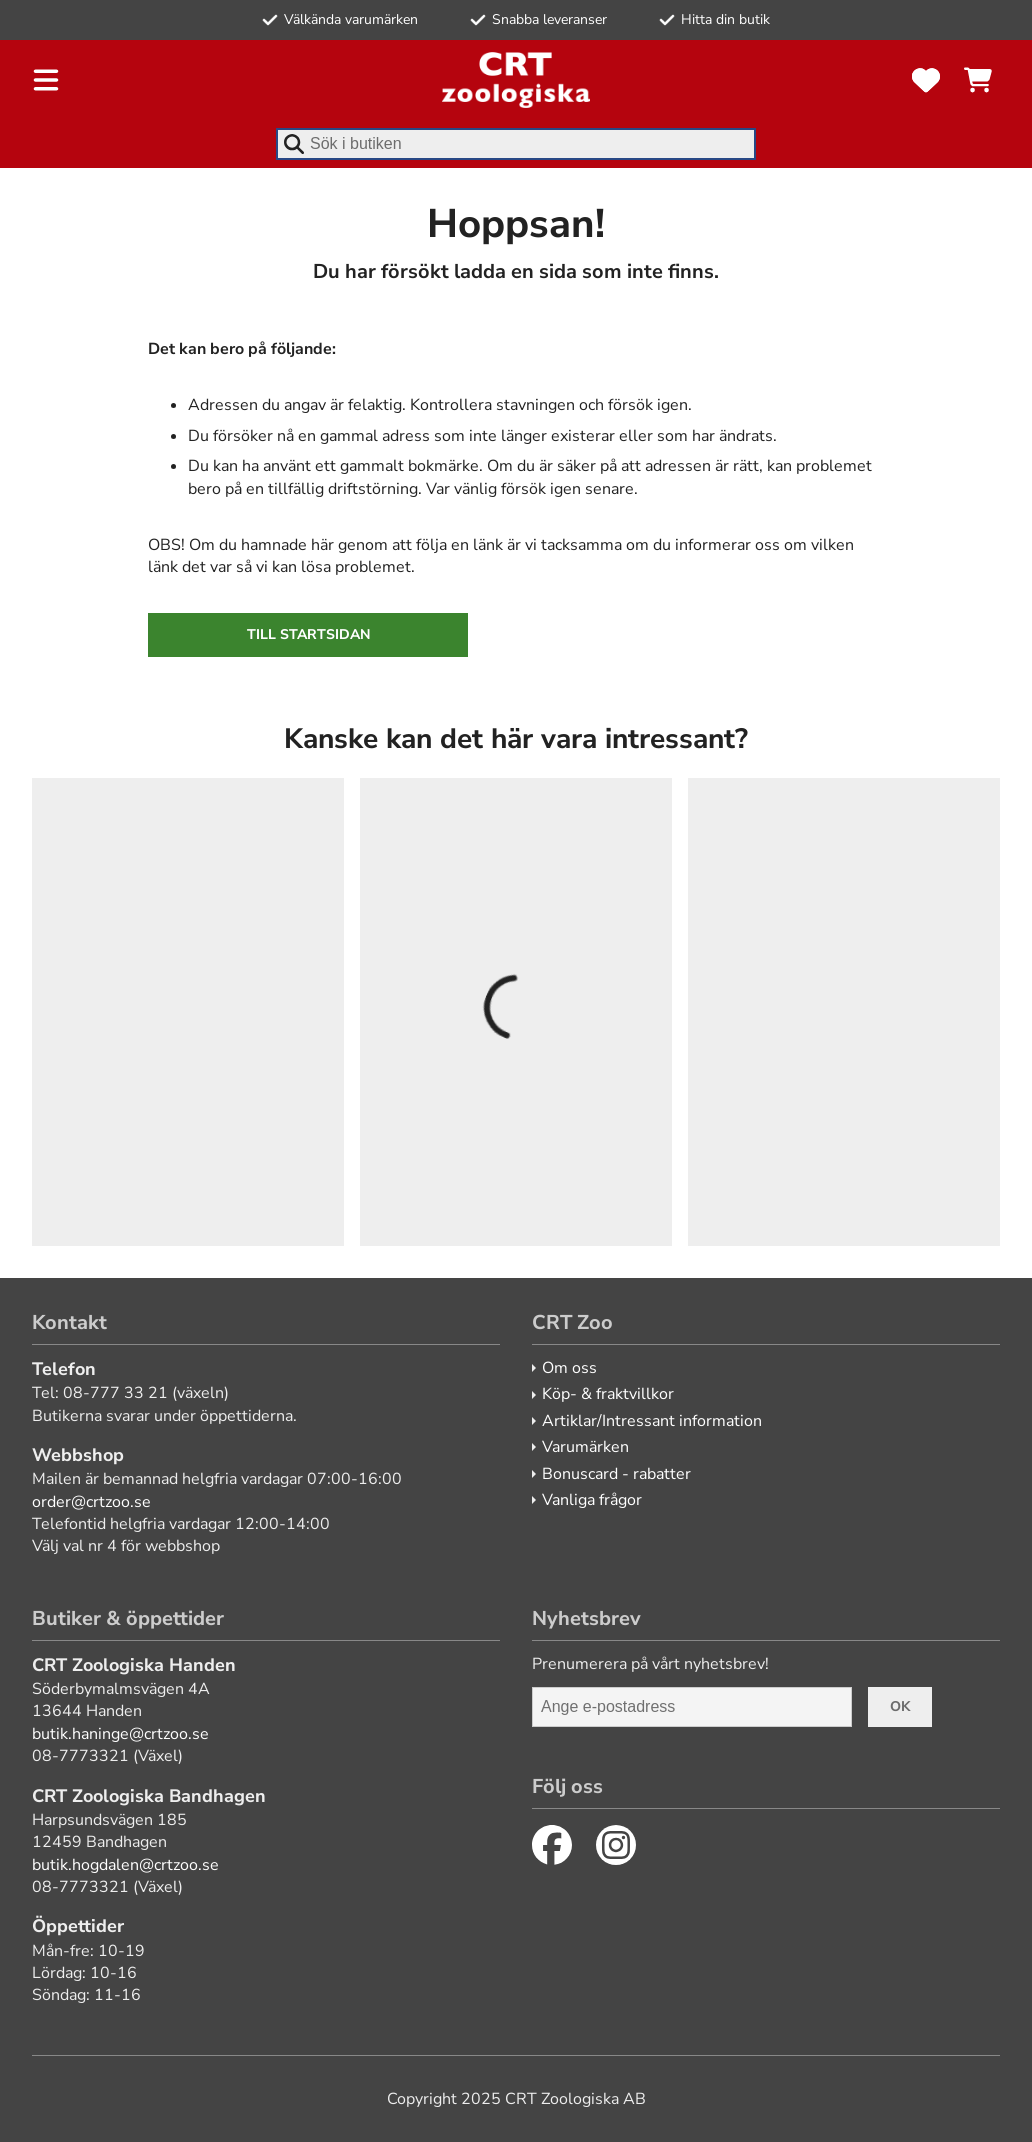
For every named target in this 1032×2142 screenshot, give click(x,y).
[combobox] (516, 144)
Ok (900, 1706)
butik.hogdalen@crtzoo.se (125, 1865)
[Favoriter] (926, 80)
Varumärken (585, 1447)
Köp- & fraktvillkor (608, 1394)
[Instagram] (616, 1845)
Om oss (569, 1368)
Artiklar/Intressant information (652, 1421)
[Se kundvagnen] (978, 80)
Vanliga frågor (592, 1500)
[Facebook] (552, 1845)
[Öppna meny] (46, 80)
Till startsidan (308, 634)
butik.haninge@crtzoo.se (120, 1734)
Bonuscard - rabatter (616, 1474)
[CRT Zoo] (516, 80)
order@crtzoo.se (91, 1502)
